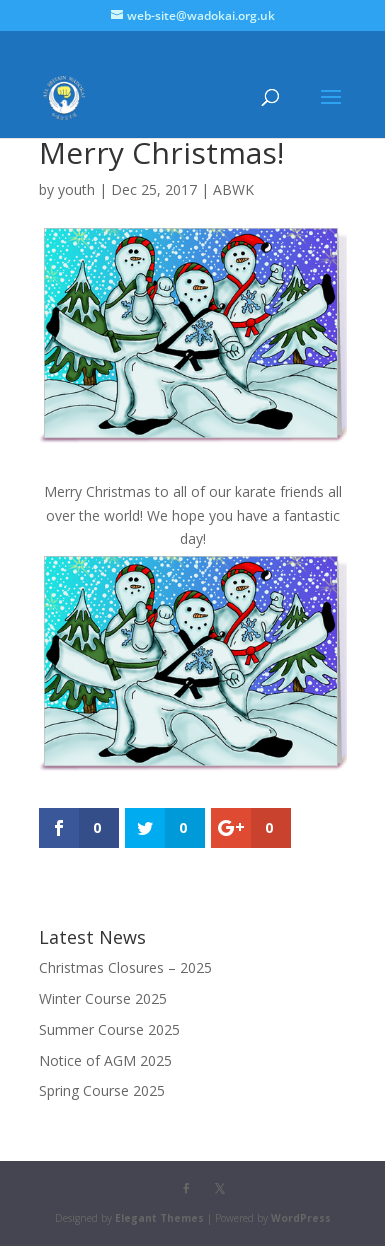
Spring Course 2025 (102, 1090)
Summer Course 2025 (109, 1029)
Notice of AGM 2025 (105, 1060)
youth (76, 189)
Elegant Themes (159, 1218)
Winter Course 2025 (103, 998)
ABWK (233, 189)
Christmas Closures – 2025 (125, 967)
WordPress (301, 1218)
